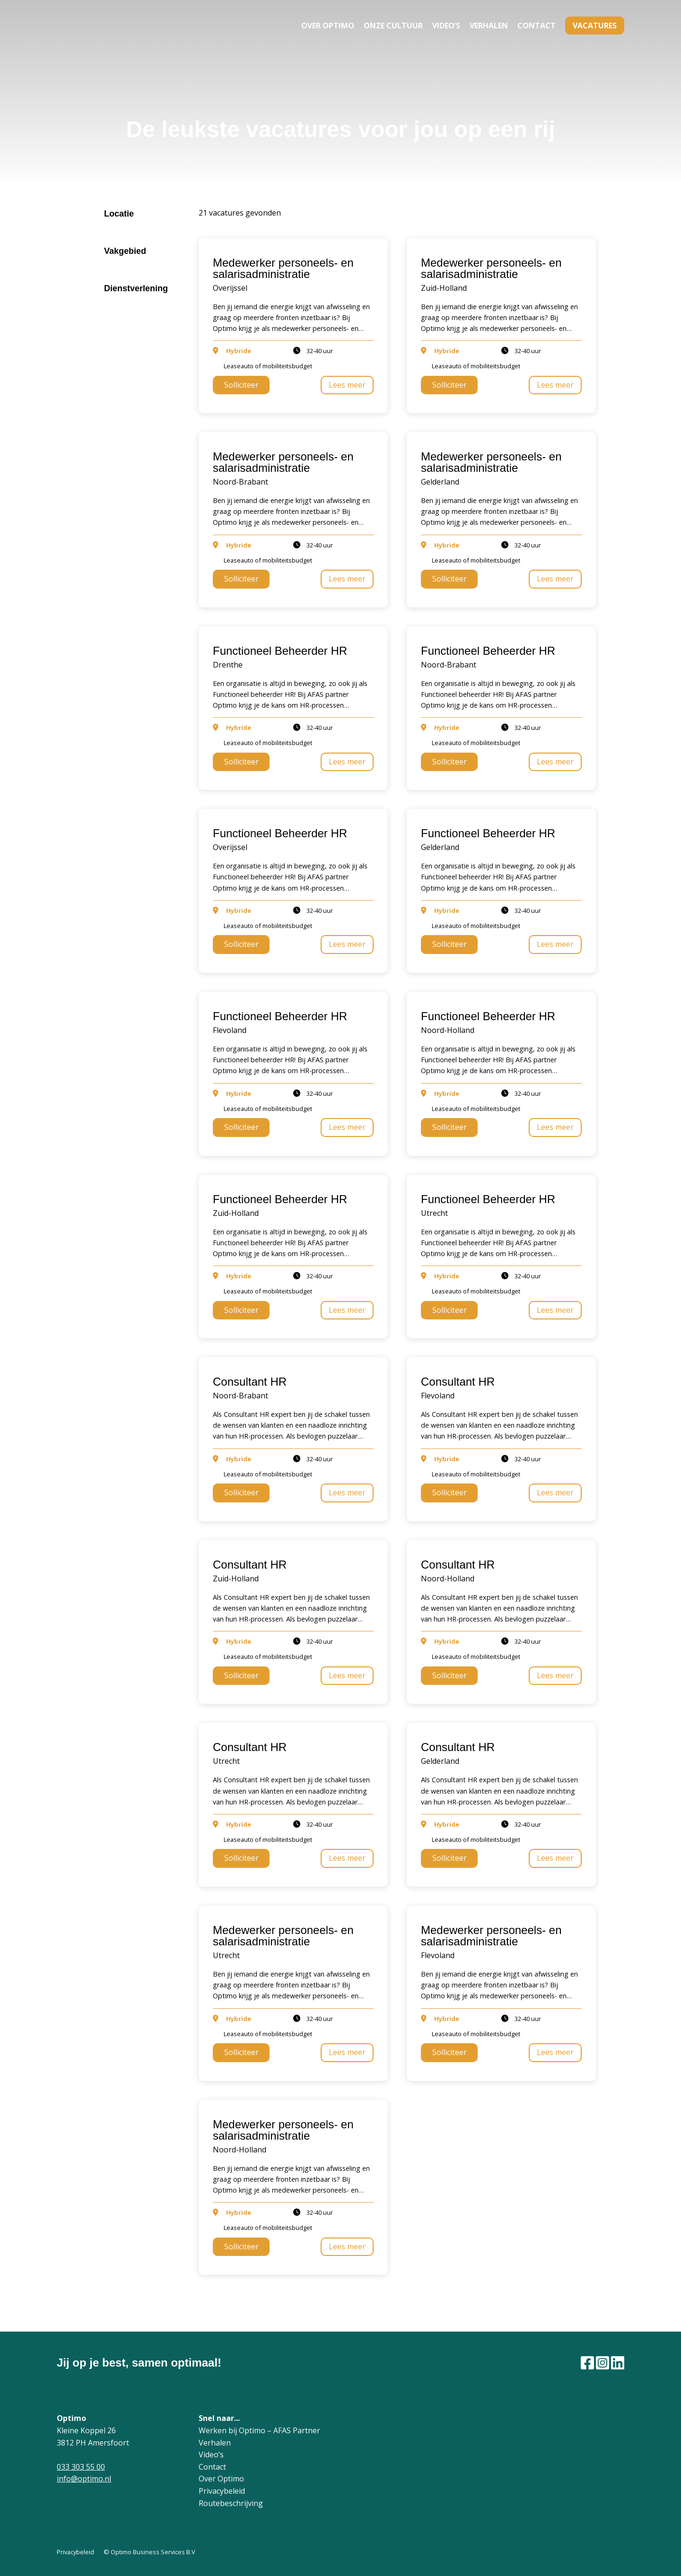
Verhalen (489, 25)
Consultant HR (250, 1381)
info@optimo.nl (84, 2478)
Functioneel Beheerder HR (280, 650)
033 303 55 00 (81, 2467)
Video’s (446, 25)
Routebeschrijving (231, 2503)
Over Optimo (327, 25)
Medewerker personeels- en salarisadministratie (283, 268)
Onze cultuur (393, 25)
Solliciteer (241, 385)
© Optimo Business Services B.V (149, 2552)
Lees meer (347, 385)
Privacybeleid (222, 2491)
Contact (536, 25)
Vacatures (595, 25)
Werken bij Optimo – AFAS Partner (259, 2430)
